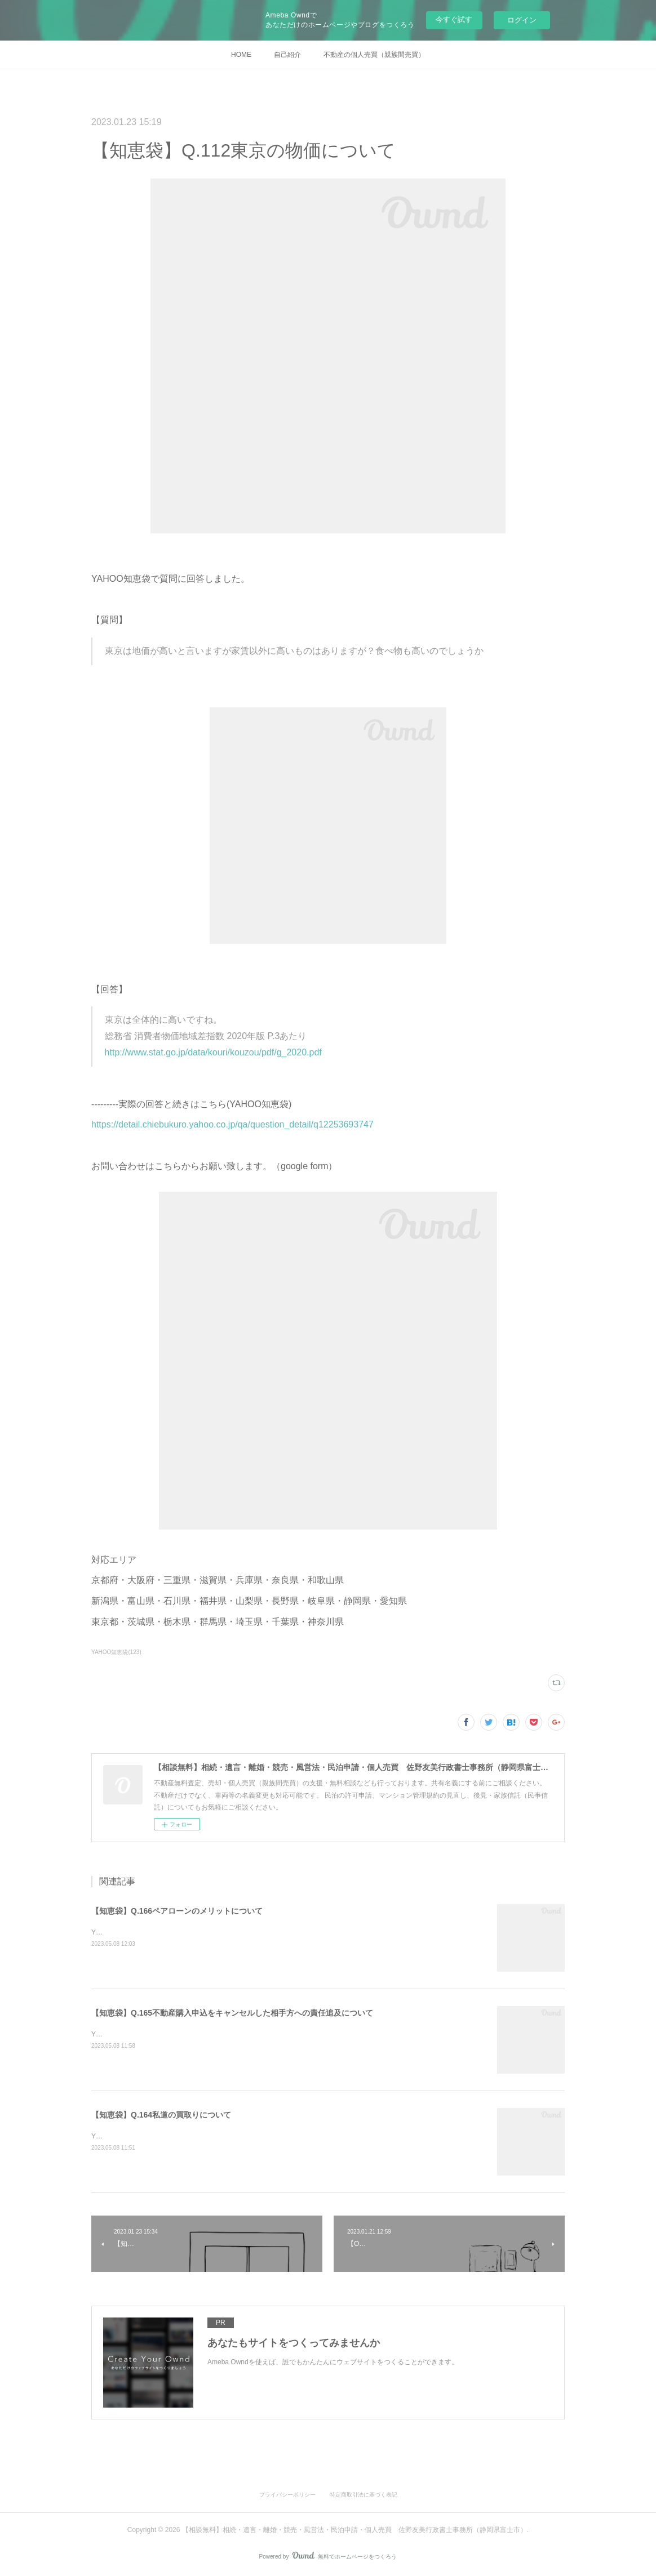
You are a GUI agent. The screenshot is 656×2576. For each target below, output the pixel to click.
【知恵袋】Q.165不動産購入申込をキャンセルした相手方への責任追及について (232, 2012)
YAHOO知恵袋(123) (116, 1652)
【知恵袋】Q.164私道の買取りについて (161, 2114)
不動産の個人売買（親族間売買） (374, 55)
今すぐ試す (454, 19)
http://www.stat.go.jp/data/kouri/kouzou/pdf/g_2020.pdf (213, 1052)
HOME (241, 55)
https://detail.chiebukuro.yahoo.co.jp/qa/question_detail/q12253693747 (232, 1124)
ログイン (522, 20)
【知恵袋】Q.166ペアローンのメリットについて (177, 1910)
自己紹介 (287, 55)
